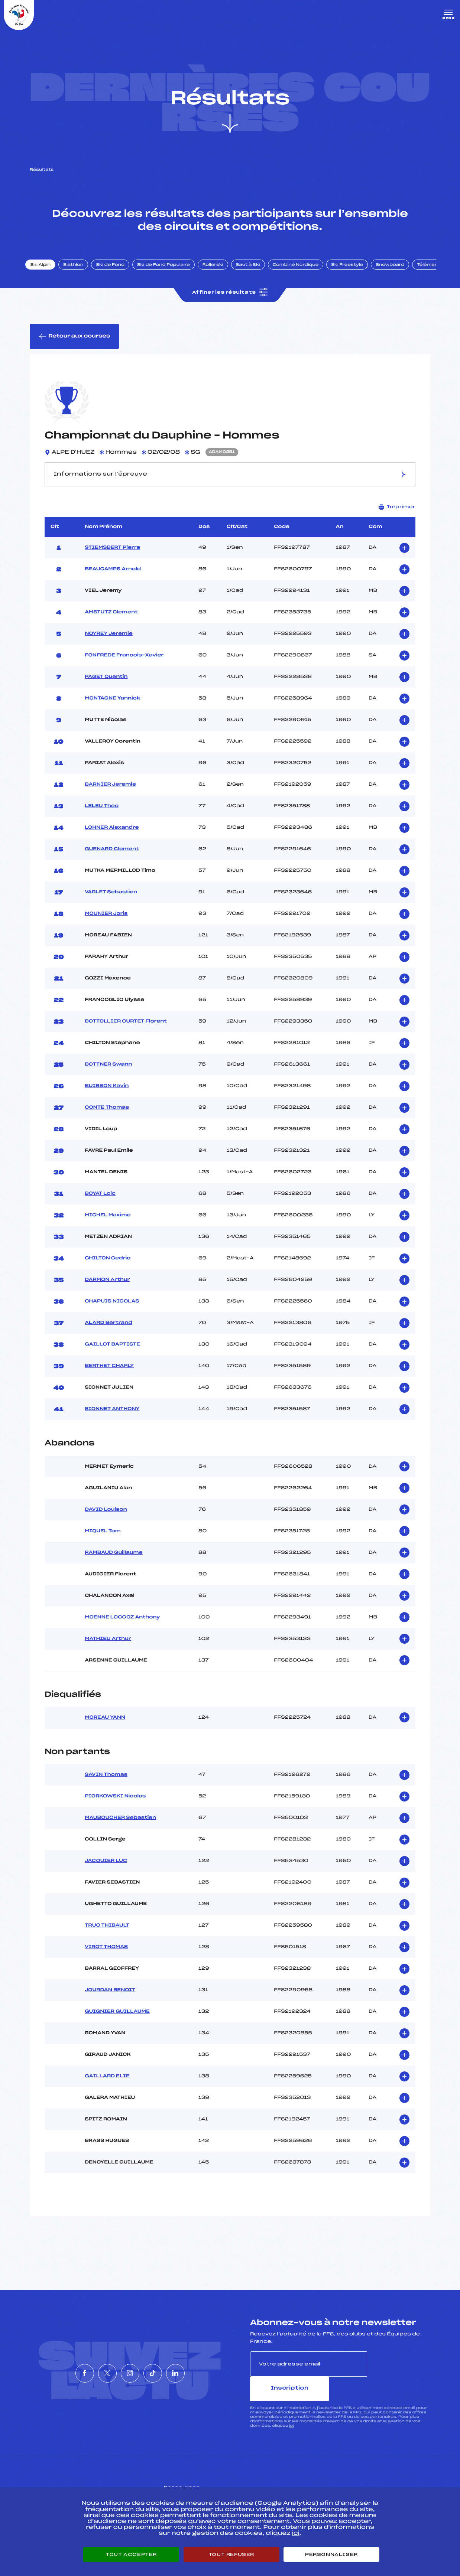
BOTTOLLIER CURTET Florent (125, 1030)
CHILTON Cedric (107, 1267)
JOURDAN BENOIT (110, 1999)
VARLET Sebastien (111, 901)
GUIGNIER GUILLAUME (117, 2021)
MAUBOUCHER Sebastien (120, 1827)
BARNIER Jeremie (110, 794)
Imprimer (397, 516)
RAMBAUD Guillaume (113, 1562)
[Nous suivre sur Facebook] (62, 2370)
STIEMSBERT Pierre (112, 557)
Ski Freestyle (354, 272)
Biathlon (80, 272)
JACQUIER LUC (106, 1870)
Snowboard (396, 272)
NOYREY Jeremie (109, 643)
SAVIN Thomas (106, 1784)
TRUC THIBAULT (107, 1935)
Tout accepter (131, 2554)
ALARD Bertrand (108, 1332)
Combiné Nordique (302, 272)
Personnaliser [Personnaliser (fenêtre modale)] (331, 2554)
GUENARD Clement (112, 858)
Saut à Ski (254, 272)
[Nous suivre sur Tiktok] (164, 2370)
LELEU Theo (102, 815)
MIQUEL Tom (103, 1540)
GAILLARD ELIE (107, 2085)
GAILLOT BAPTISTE (112, 1353)
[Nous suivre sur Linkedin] (198, 2370)
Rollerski (219, 272)
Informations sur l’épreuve (230, 483)
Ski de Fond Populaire (170, 272)
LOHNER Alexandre (112, 837)
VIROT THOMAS (106, 1956)
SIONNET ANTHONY (112, 1418)
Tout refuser (231, 2554)
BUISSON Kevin (107, 1095)
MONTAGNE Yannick (112, 707)
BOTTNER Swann (108, 1074)
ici (291, 2410)
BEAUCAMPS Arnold (113, 578)
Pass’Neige (191, 2483)
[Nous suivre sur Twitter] (96, 2370)
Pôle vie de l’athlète (333, 2483)
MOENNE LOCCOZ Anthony (122, 1626)
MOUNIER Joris (106, 923)
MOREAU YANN (105, 1727)
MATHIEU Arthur (108, 1648)
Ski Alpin (47, 272)
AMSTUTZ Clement (111, 621)
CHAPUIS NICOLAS (112, 1310)
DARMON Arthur (107, 1289)
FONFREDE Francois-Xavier (124, 664)
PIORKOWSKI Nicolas (115, 1805)
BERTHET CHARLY (109, 1375)
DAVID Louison (106, 1519)
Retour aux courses (75, 345)
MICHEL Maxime (107, 1224)
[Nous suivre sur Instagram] (130, 2370)
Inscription (399, 2372)
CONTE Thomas (107, 1117)
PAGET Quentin (106, 686)
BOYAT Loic (100, 1203)
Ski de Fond (117, 272)
